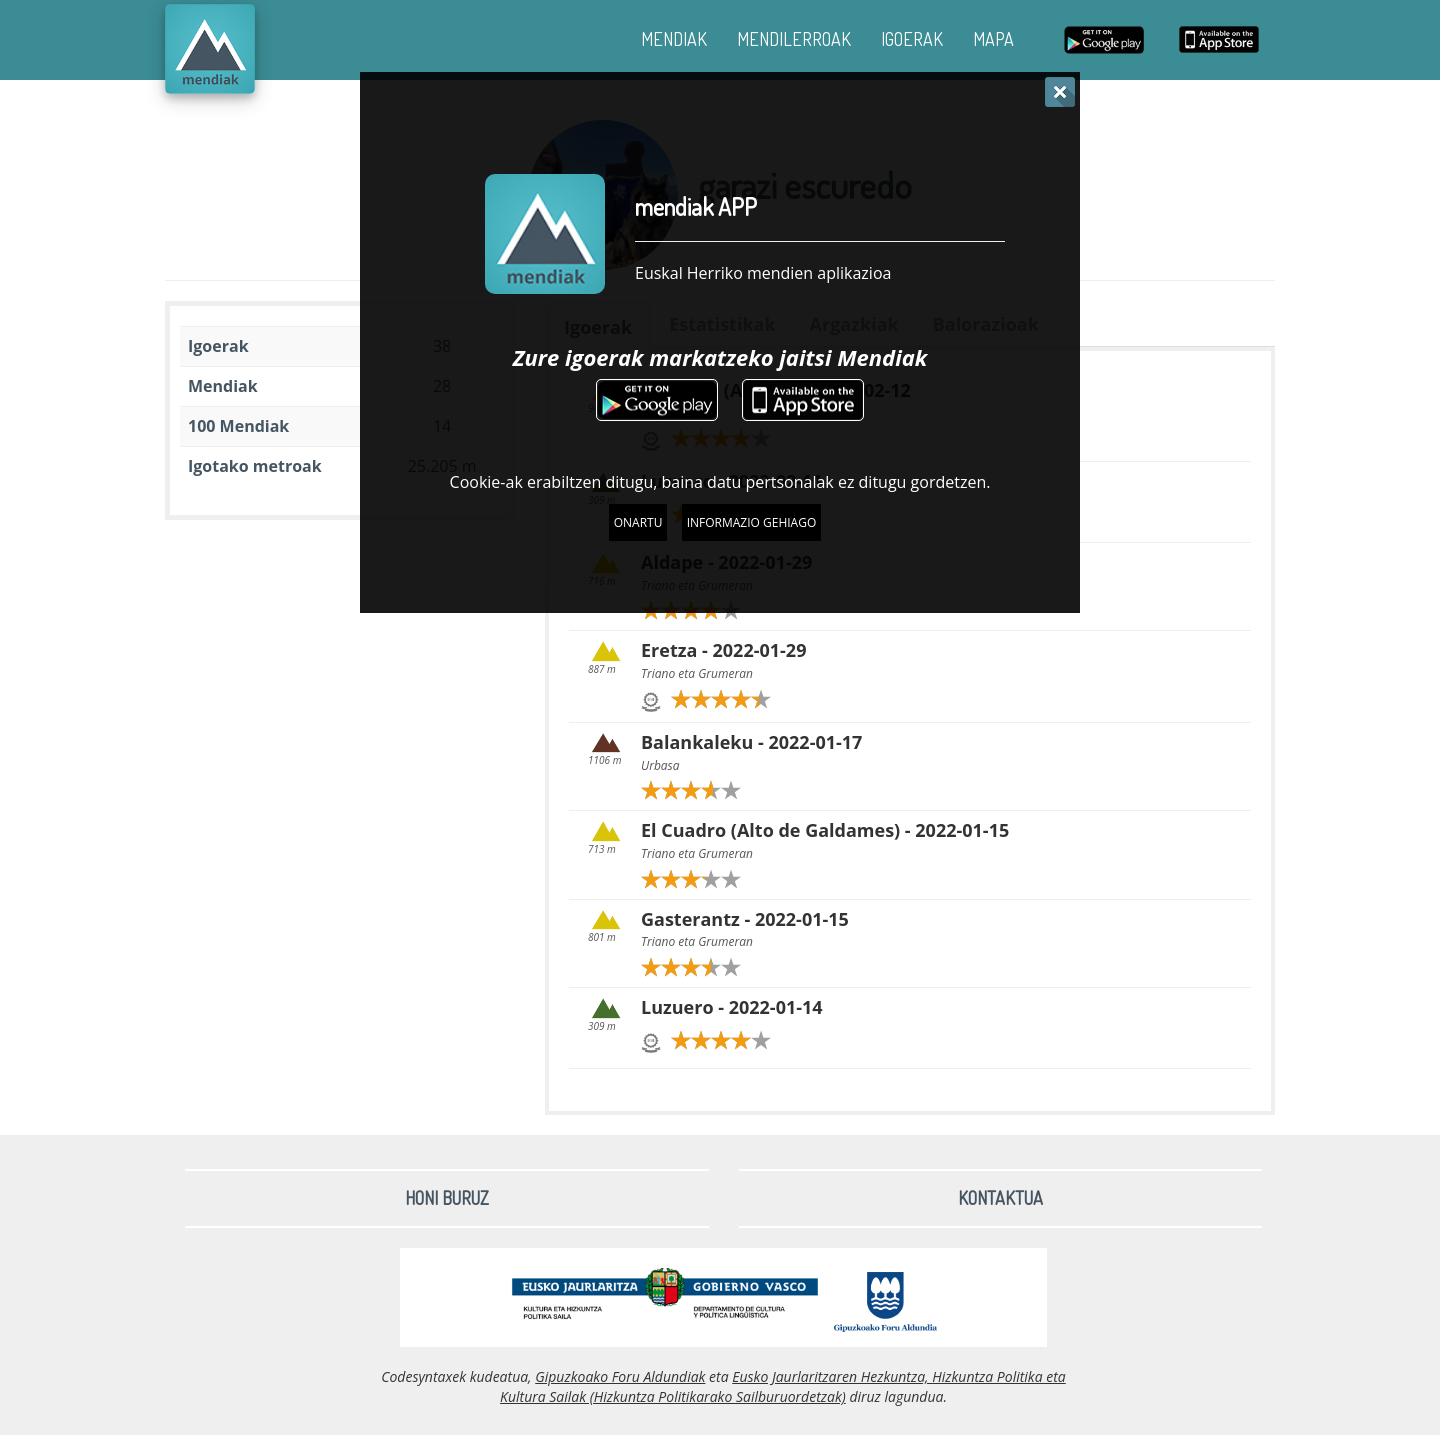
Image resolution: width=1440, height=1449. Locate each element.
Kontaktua (1000, 1198)
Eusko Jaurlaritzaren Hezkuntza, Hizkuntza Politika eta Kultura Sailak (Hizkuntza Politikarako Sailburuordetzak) (783, 1386)
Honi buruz (447, 1198)
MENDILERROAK (794, 39)
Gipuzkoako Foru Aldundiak (620, 1376)
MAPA (993, 39)
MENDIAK (674, 39)
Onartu (638, 522)
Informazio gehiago (752, 522)
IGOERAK (912, 39)
